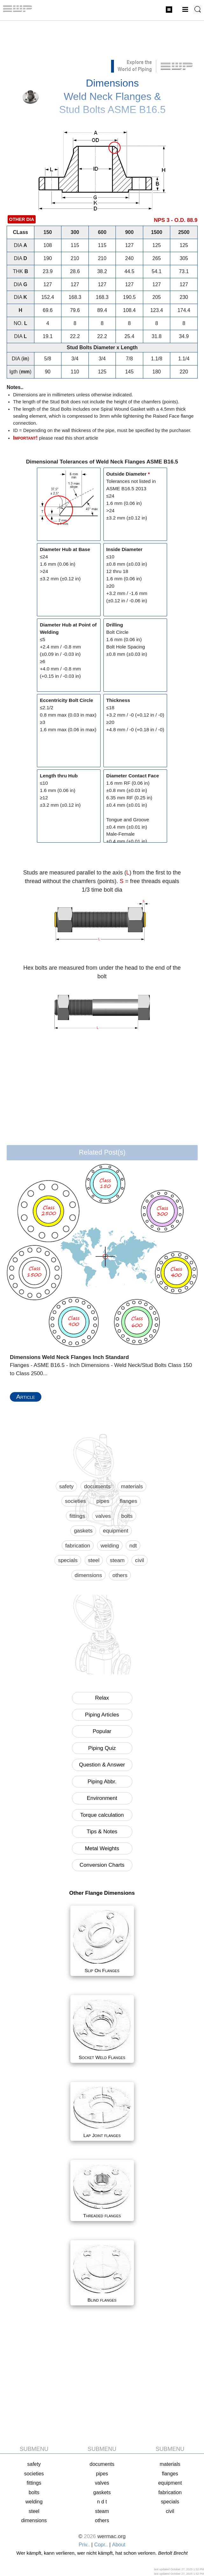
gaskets (83, 1531)
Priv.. (84, 2544)
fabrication (77, 1546)
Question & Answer (102, 1765)
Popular (102, 1731)
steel (94, 1560)
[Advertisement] (102, 43)
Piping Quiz (102, 1748)
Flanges (169, 9)
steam (117, 1560)
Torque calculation (102, 1815)
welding (110, 1546)
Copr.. (101, 2544)
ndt (133, 1546)
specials (67, 1560)
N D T (102, 2501)
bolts (127, 1516)
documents (97, 1486)
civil (139, 1560)
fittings (77, 1516)
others (119, 1575)
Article (25, 1396)
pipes (102, 1501)
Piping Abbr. (102, 1782)
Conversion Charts (102, 1865)
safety (66, 1486)
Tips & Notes (102, 1832)
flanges (128, 1501)
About (118, 2544)
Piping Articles (102, 1715)
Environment (102, 1798)
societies (75, 1501)
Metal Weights (102, 1848)
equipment (115, 1531)
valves (103, 1516)
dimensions (88, 1575)
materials (132, 1486)
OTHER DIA (21, 219)
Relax (102, 1698)
